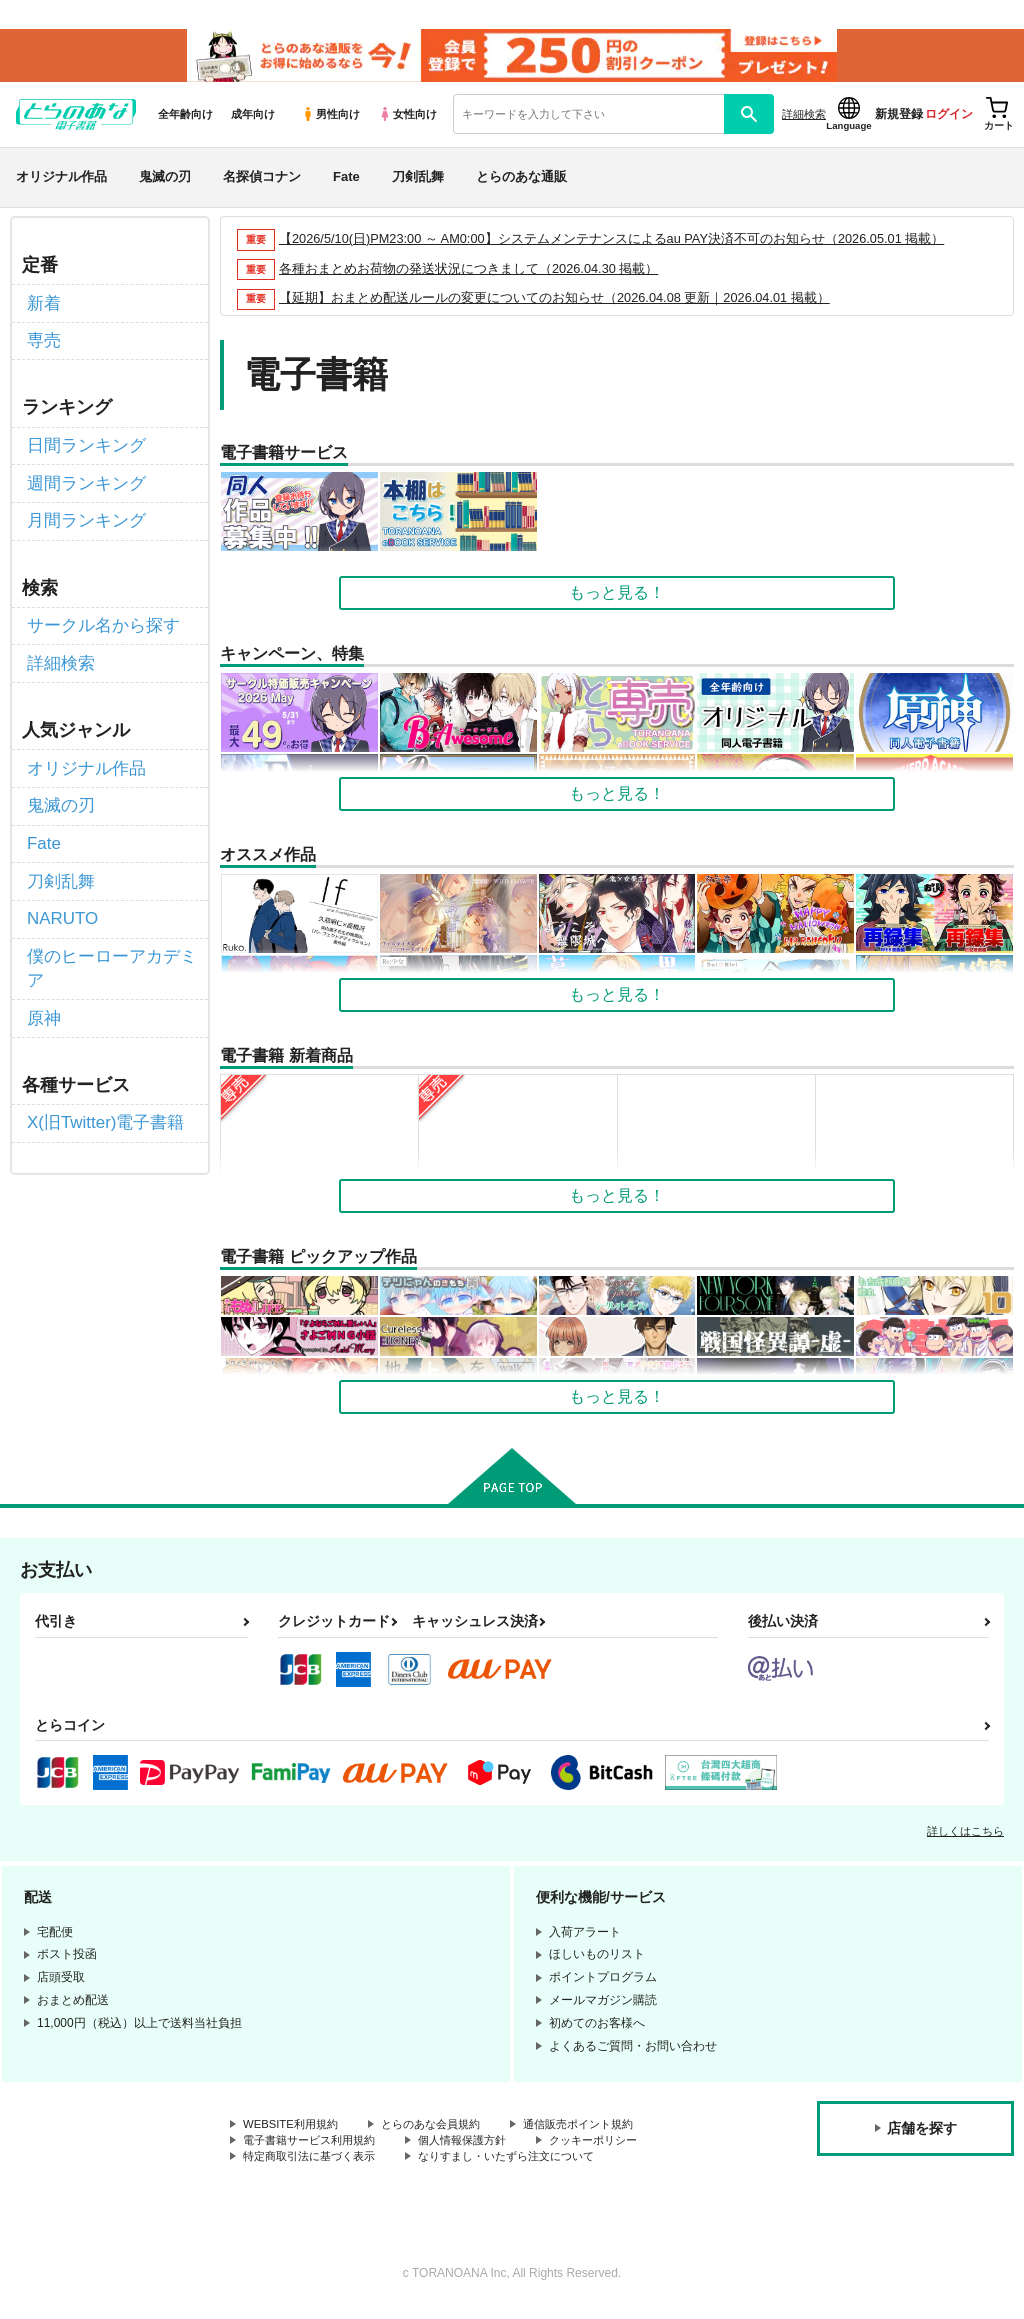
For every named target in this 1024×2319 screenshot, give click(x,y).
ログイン (949, 121)
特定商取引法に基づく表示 (315, 2166)
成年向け (253, 121)
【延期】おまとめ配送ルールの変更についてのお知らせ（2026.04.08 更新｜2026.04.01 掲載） (555, 305)
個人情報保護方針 (478, 2149)
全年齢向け (185, 121)
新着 (43, 308)
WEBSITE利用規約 (294, 2133)
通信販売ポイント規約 (599, 2133)
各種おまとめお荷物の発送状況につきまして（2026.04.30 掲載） (469, 275)
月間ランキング (83, 517)
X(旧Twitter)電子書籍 (101, 1095)
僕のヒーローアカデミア (107, 945)
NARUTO (60, 899)
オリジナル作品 (61, 183)
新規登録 (899, 121)
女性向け (407, 121)
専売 (43, 344)
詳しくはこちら (965, 1839)
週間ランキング (83, 482)
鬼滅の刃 (165, 183)
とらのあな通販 (521, 183)
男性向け (330, 121)
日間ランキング (83, 446)
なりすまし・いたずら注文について (526, 2166)
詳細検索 (804, 121)
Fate (346, 183)
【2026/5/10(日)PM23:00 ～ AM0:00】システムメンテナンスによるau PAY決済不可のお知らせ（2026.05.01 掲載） (614, 245)
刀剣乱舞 (418, 183)
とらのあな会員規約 (442, 2133)
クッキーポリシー (617, 2149)
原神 (43, 992)
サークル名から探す (99, 620)
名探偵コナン (262, 183)
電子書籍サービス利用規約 (315, 2149)
